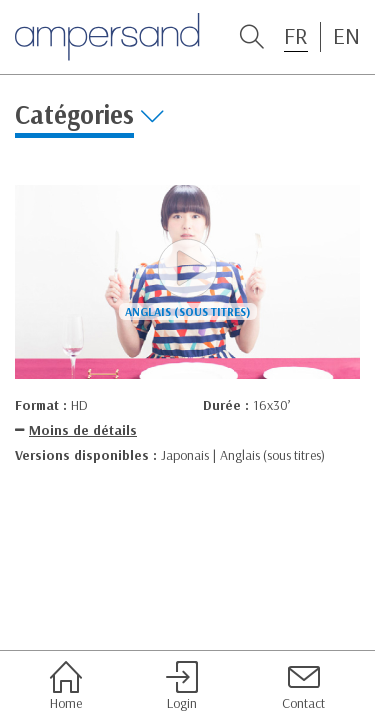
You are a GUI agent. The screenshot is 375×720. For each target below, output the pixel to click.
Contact (303, 686)
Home (66, 686)
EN (346, 36)
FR (296, 36)
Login (182, 686)
